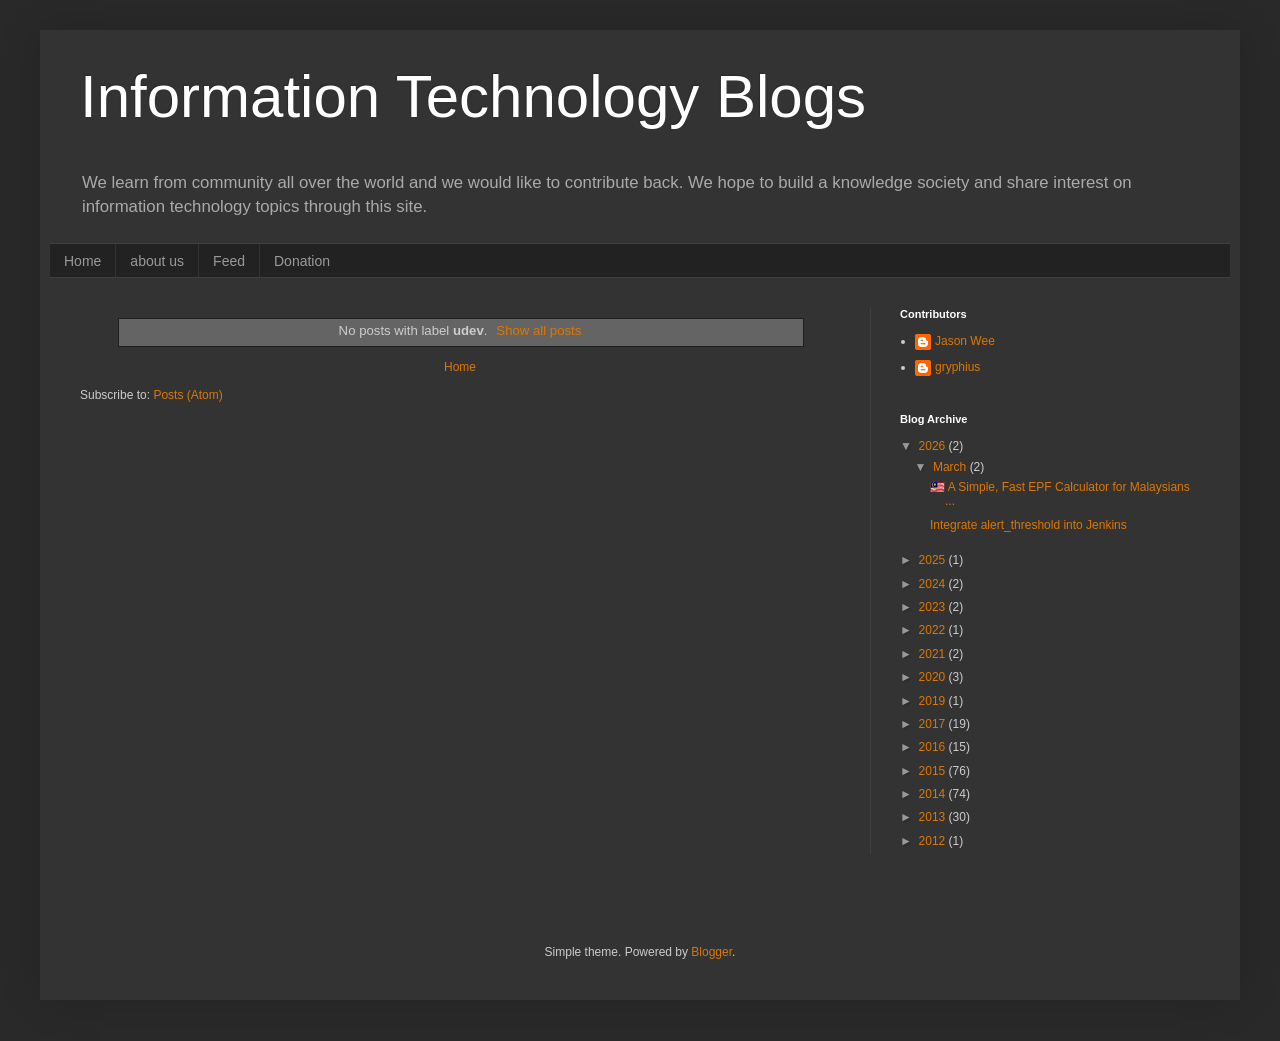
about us (157, 261)
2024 (934, 584)
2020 (934, 677)
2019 (934, 701)
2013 (934, 817)
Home (82, 261)
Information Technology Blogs (473, 96)
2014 (934, 794)
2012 (934, 841)
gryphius (957, 367)
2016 (934, 747)
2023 (934, 607)
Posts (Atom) (187, 395)
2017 (934, 724)
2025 (934, 560)
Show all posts (538, 330)
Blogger (711, 952)
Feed (229, 261)
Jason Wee (965, 341)
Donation (302, 261)
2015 (934, 771)
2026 (934, 446)
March (951, 467)
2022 (934, 630)
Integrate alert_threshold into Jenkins (1028, 525)
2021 (934, 654)
